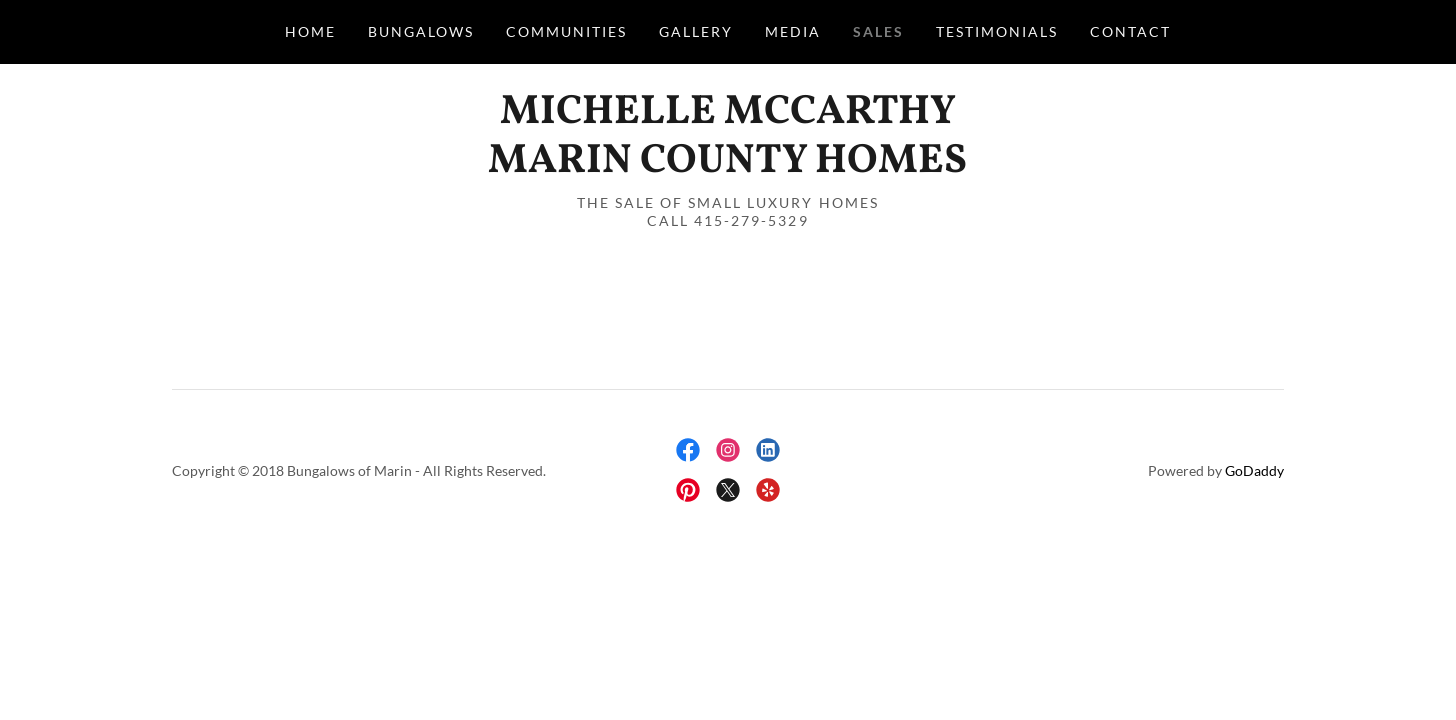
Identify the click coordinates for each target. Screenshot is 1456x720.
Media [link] (793, 31)
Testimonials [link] (997, 31)
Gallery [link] (696, 31)
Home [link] (310, 31)
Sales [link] (878, 31)
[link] (727, 165)
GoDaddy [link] (1254, 470)
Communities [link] (566, 31)
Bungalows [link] (421, 31)
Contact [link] (1130, 31)
